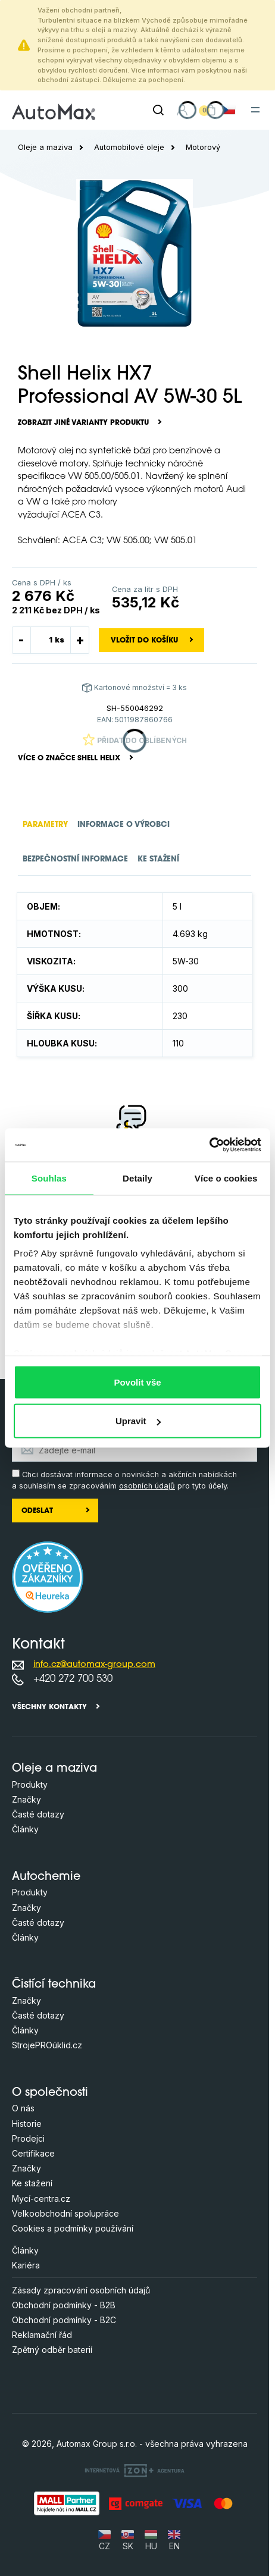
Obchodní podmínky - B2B (63, 2305)
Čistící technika (54, 1985)
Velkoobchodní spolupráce (65, 2213)
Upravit (138, 1421)
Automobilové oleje (129, 147)
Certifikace (33, 2153)
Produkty (30, 1784)
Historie (27, 2124)
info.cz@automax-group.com (94, 1664)
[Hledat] (158, 110)
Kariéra (26, 2265)
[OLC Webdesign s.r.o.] (135, 2470)
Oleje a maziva (45, 147)
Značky (26, 1799)
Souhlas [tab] (49, 1178)
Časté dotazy (38, 1814)
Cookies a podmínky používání (72, 2228)
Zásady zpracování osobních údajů (81, 2290)
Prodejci (28, 2138)
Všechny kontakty (49, 1707)
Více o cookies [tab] (226, 1178)
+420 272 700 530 (72, 1679)
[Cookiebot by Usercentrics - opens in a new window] (209, 1145)
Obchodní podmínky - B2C (64, 2320)
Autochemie (46, 1877)
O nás (23, 2108)
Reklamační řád (42, 2335)
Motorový (203, 147)
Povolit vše (137, 1382)
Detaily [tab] (137, 1178)
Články (25, 1829)
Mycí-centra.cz (41, 2198)
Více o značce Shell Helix (69, 758)
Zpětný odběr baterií (52, 2350)
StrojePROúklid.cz (47, 2045)
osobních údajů (147, 1485)
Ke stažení (32, 2183)
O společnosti (50, 2093)
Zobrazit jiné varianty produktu (83, 423)
